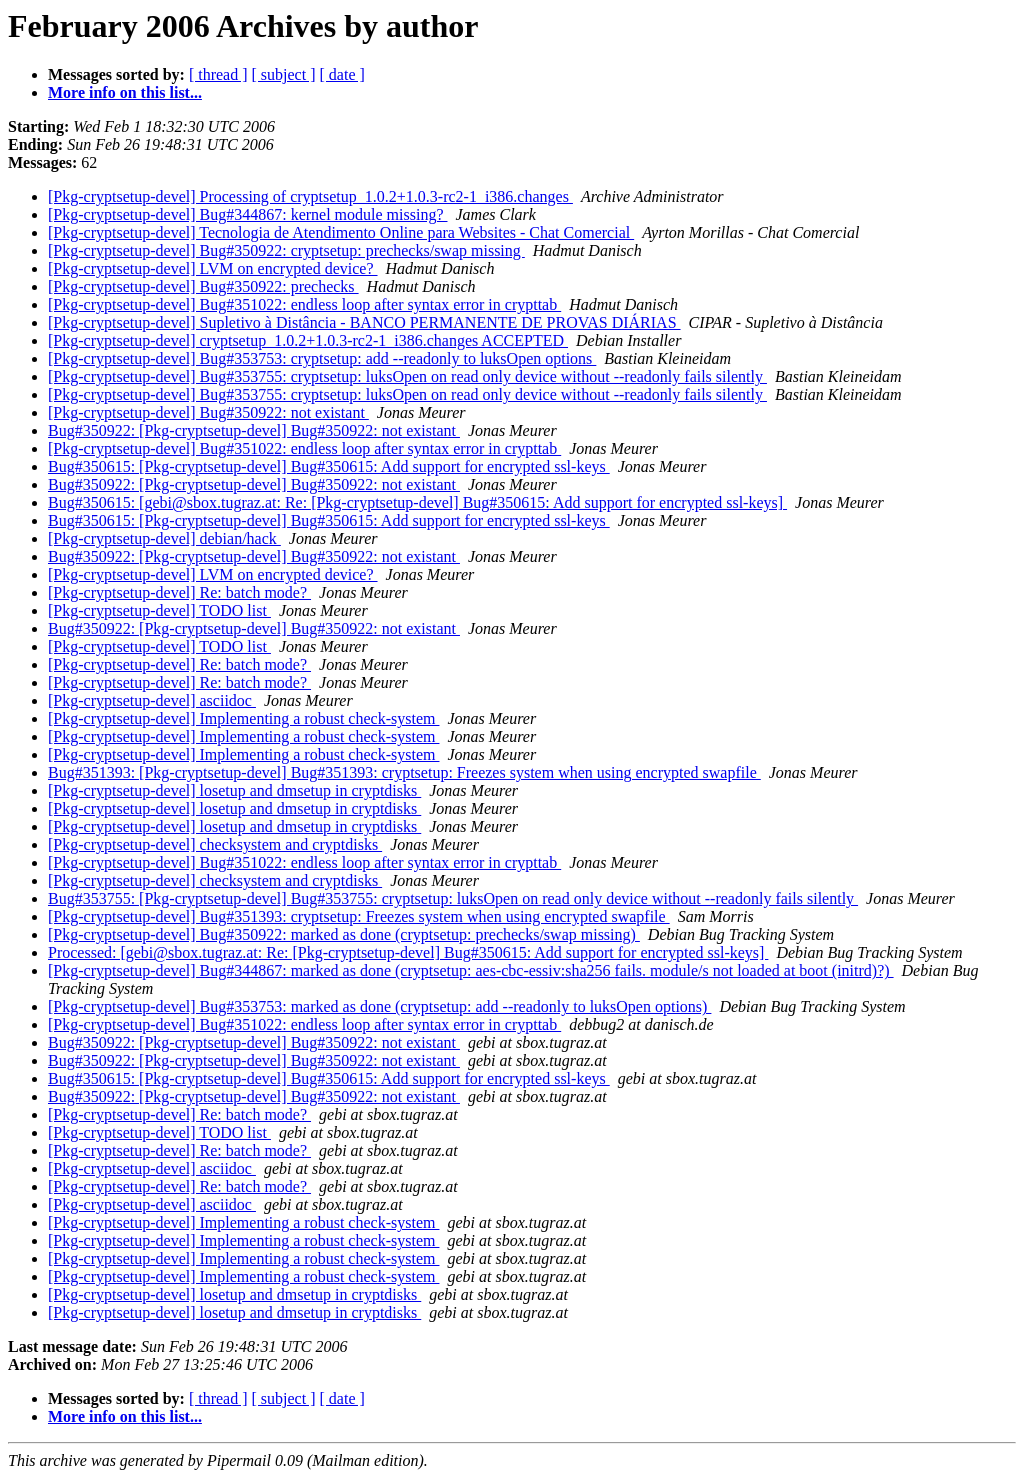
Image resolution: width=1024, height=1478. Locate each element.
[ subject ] (284, 74)
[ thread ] (218, 74)
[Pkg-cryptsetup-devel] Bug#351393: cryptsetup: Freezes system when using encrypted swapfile (359, 916)
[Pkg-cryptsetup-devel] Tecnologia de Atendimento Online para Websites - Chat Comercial (341, 232)
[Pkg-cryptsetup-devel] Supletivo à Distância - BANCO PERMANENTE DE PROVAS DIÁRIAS (364, 322)
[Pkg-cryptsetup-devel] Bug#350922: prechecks (203, 286)
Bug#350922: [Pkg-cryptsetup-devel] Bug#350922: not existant (254, 430)
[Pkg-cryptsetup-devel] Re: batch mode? (179, 592)
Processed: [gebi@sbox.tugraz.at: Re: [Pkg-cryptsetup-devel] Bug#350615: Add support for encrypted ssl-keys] (408, 952)
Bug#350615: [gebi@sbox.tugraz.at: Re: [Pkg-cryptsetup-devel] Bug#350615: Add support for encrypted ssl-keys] (417, 502)
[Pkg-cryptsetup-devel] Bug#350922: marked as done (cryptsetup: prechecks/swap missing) (344, 934)
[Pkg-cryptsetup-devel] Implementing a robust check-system (243, 718)
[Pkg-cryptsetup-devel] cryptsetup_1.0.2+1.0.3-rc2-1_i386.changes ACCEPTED (308, 340)
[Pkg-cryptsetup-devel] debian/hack (164, 538)
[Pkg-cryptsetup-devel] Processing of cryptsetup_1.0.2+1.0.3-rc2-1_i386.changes (310, 196)
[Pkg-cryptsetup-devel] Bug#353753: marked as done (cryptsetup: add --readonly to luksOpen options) (379, 1006)
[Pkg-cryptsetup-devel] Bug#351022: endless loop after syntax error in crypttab (304, 304)
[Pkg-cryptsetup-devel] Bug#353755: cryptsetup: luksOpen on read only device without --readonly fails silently (407, 376)
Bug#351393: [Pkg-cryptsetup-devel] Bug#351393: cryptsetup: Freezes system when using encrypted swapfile (404, 772)
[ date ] (342, 74)
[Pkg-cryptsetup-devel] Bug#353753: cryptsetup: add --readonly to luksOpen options (322, 358)
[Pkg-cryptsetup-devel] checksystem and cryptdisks (215, 844)
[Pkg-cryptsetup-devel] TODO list (159, 610)
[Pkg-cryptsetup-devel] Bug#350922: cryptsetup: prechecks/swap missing (286, 250)
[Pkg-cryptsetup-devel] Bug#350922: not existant (208, 412)
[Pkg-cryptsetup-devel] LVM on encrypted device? (213, 268)
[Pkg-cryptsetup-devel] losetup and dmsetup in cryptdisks (234, 790)
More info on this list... (125, 92)
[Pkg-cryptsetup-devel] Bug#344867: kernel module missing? (247, 214)
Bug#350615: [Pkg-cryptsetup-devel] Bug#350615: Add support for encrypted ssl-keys (329, 466)
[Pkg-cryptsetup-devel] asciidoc (152, 700)
